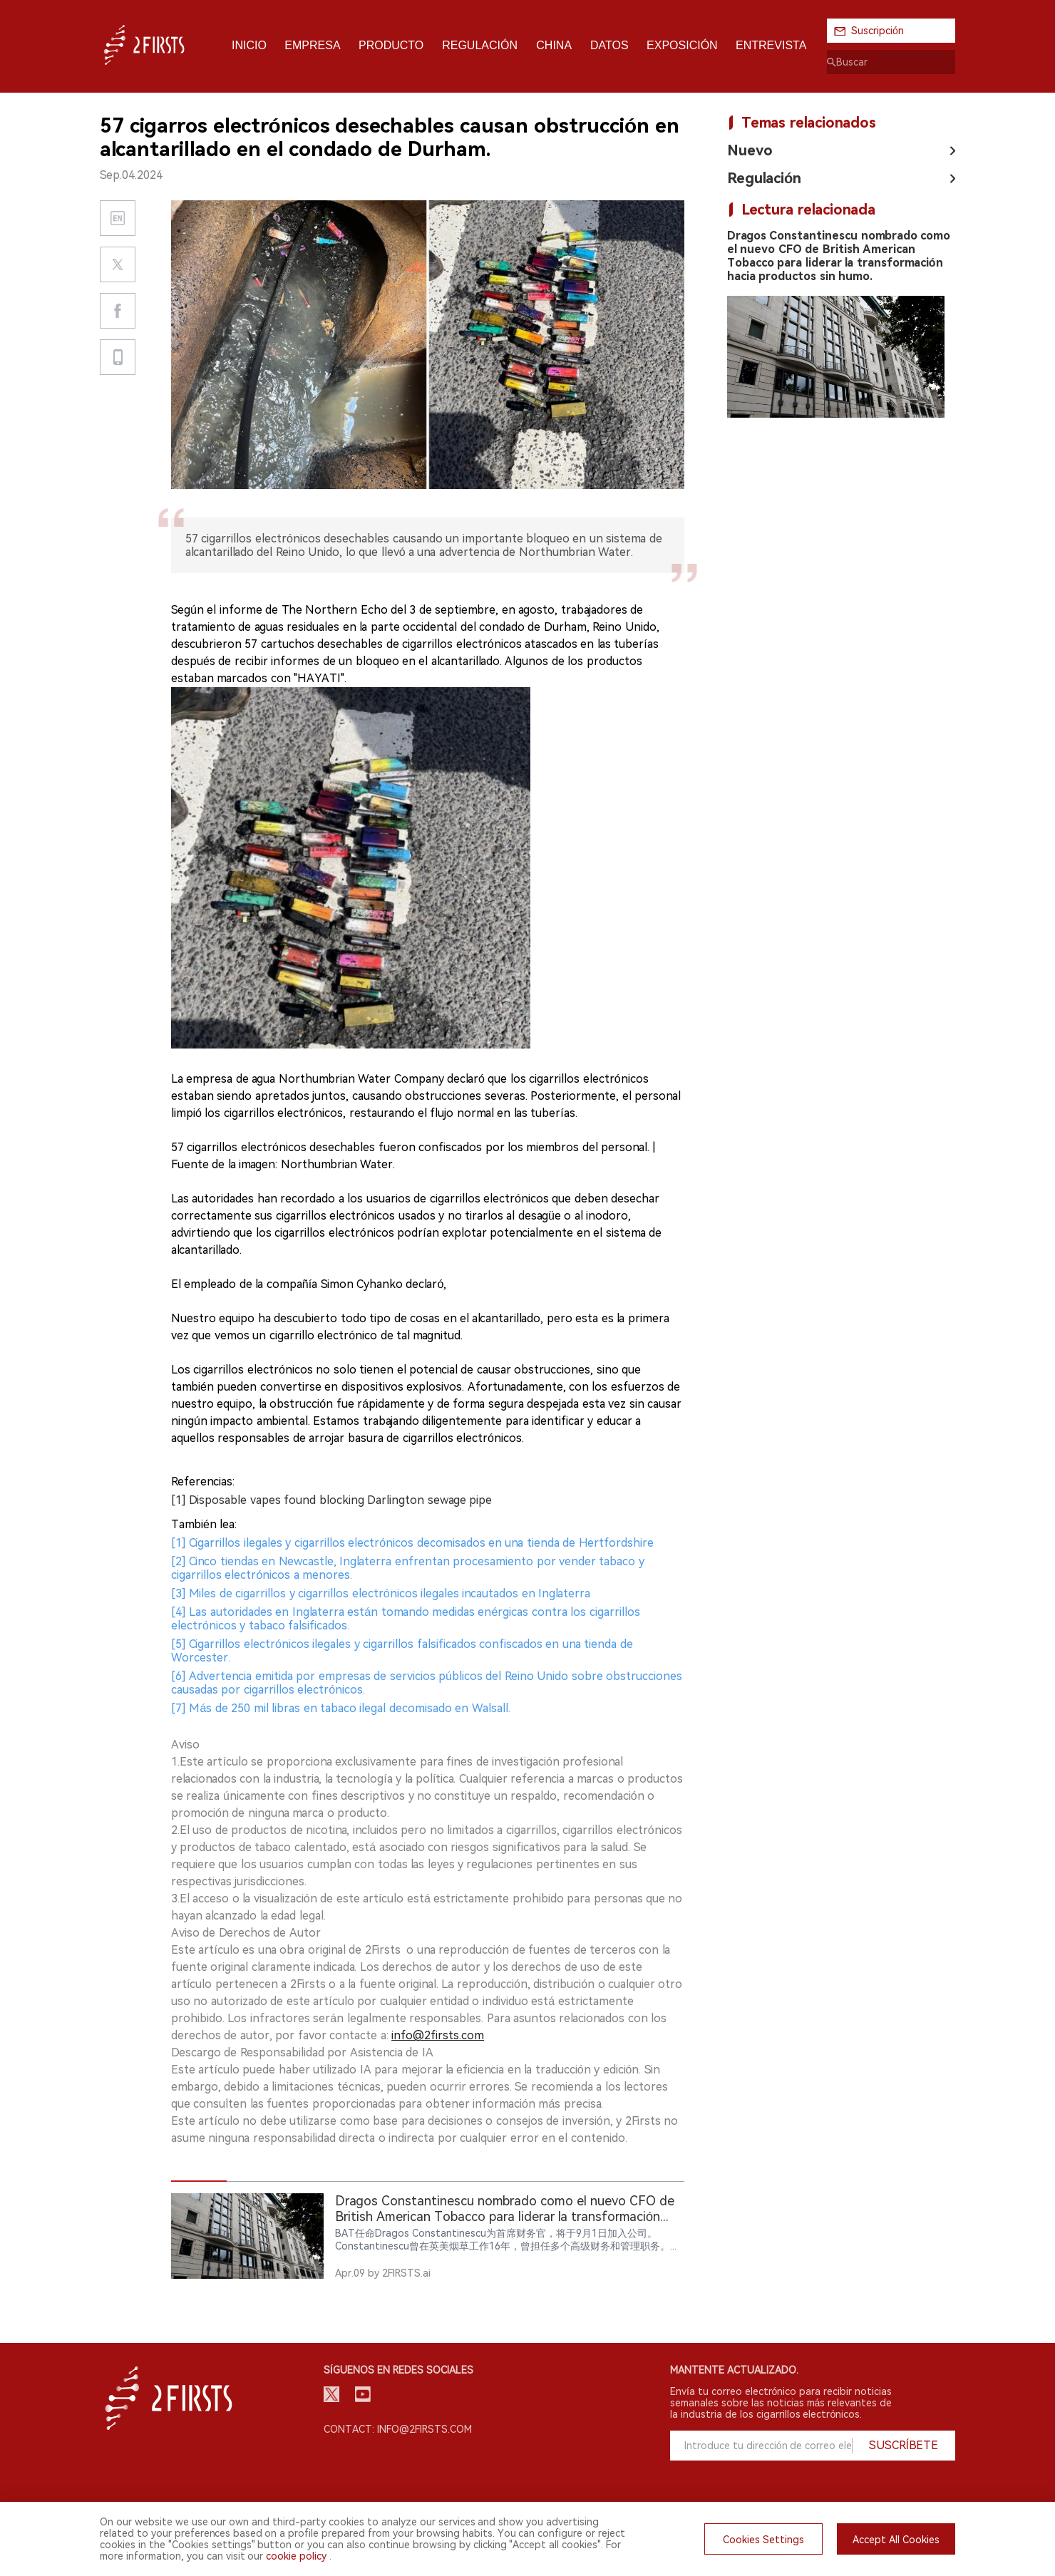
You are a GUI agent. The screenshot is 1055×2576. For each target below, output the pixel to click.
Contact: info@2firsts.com (398, 2429)
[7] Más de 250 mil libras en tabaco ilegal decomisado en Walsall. (340, 1708)
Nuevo (750, 150)
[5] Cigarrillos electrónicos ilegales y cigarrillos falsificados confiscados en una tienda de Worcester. (402, 1650)
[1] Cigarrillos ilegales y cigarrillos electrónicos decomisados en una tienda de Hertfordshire (412, 1543)
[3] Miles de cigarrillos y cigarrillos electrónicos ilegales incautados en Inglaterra (380, 1593)
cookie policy (296, 2556)
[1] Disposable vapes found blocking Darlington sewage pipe (331, 1500)
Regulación (764, 178)
